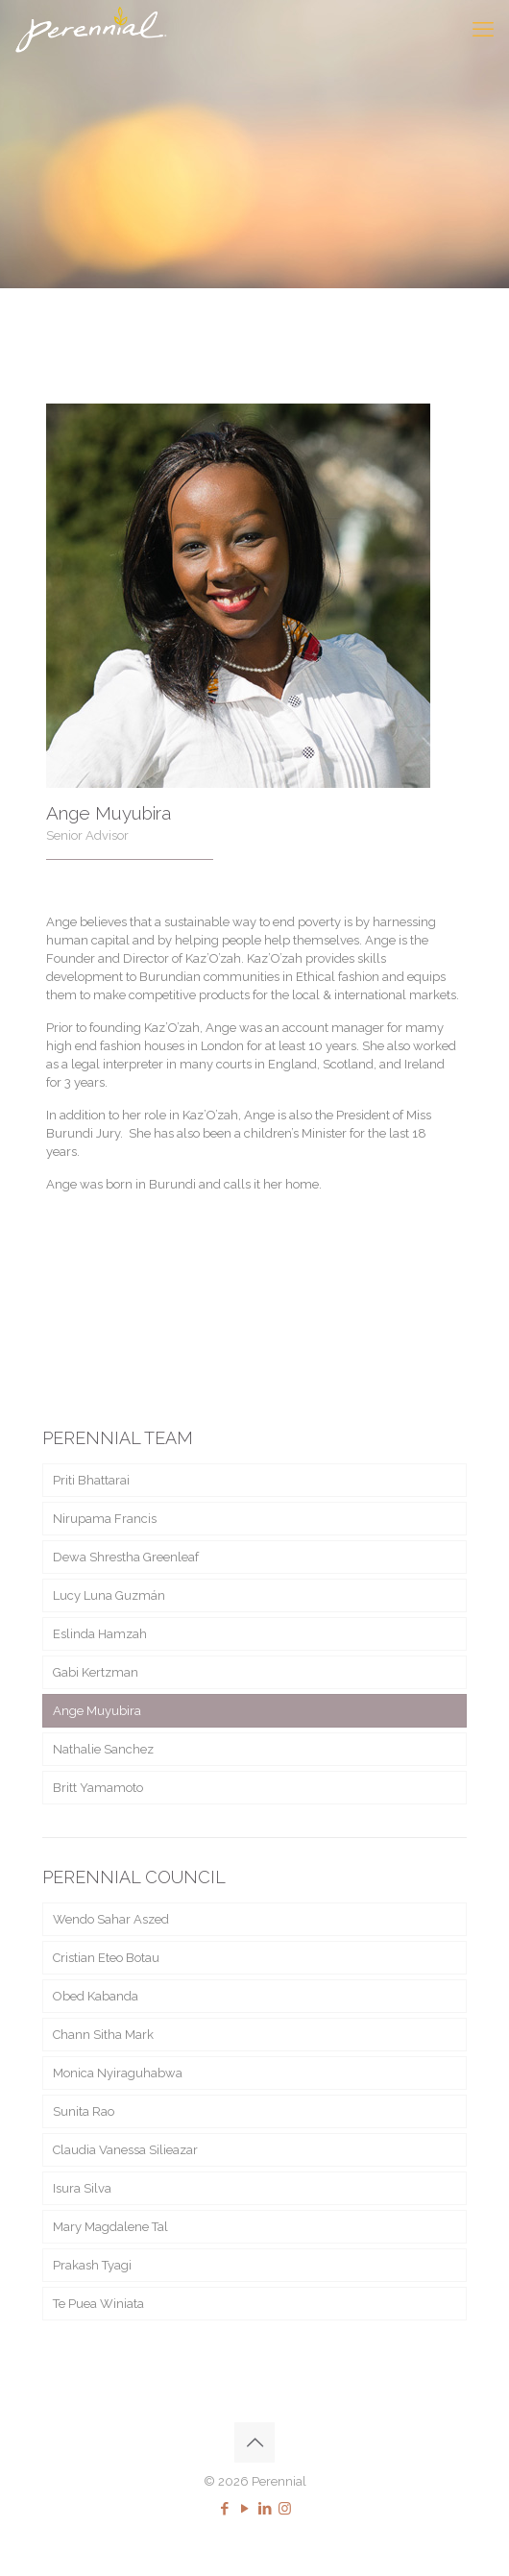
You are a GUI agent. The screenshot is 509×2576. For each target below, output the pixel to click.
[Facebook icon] (224, 2508)
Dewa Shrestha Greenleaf (126, 1557)
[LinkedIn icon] (264, 2508)
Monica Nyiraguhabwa (117, 2073)
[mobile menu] (483, 28)
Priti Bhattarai (91, 1480)
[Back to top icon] (254, 2442)
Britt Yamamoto (98, 1787)
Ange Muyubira (97, 1711)
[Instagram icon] (285, 2508)
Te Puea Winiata (98, 2303)
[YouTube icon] (244, 2508)
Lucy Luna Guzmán (109, 1595)
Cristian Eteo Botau (106, 1957)
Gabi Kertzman (95, 1672)
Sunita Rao (83, 2111)
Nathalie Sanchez (103, 1749)
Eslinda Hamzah (100, 1634)
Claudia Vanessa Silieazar (125, 2150)
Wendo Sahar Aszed (111, 1919)
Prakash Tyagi (92, 2265)
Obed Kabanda (95, 1996)
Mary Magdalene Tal (110, 2227)
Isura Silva (82, 2188)
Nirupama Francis (105, 1518)
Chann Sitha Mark (103, 2034)
